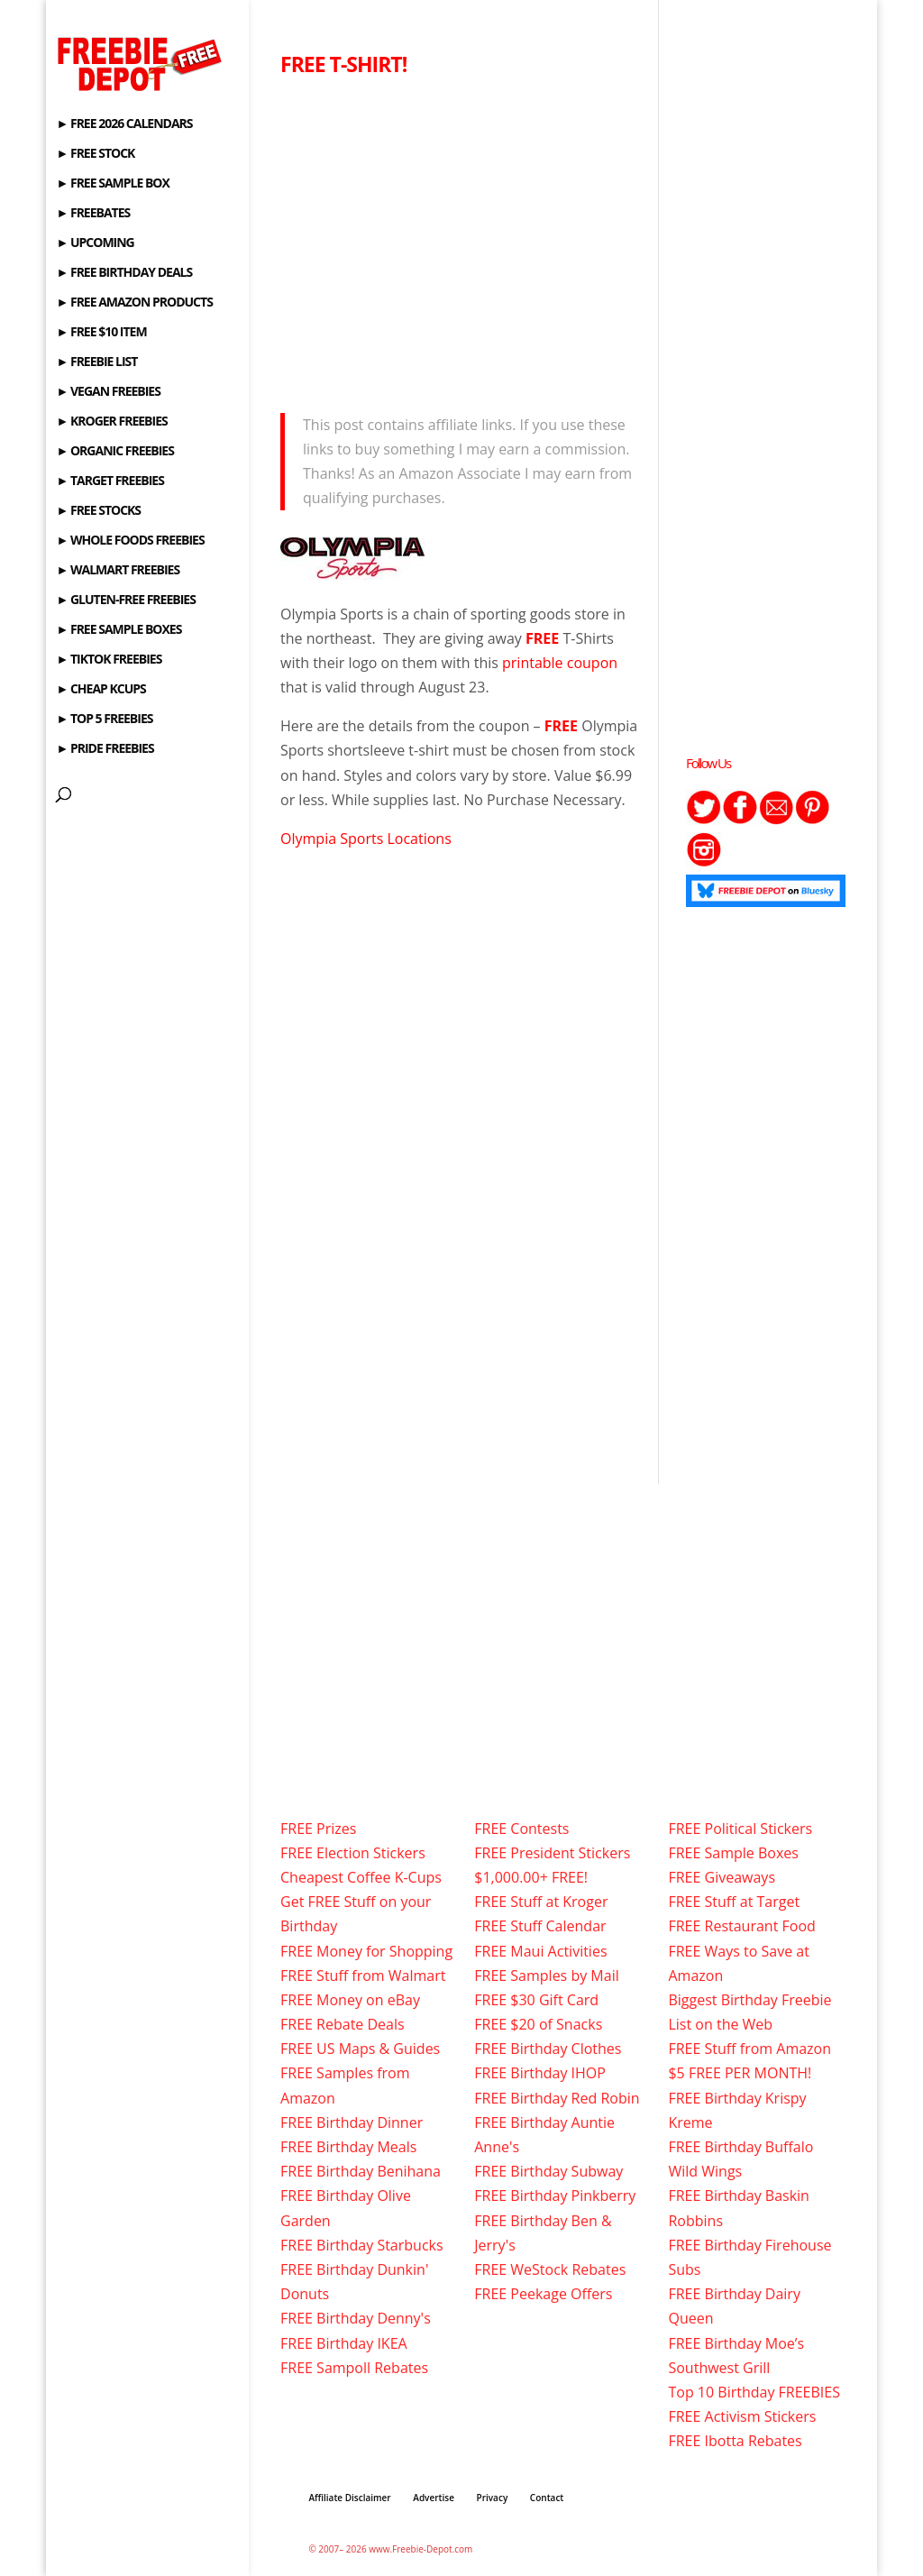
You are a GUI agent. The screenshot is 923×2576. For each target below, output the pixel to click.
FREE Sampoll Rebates (354, 2368)
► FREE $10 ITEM (101, 332)
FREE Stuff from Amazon (749, 2048)
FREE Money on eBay (350, 2000)
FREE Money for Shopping (366, 1951)
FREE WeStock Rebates (550, 2269)
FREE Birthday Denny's (355, 2318)
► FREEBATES (93, 213)
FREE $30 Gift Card (536, 2000)
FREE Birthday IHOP (540, 2073)
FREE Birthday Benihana (360, 2171)
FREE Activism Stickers (742, 2416)
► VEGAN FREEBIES (108, 392)
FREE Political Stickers (740, 1828)
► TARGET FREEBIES (109, 481)
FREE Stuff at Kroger (541, 1901)
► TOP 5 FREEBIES (104, 719)
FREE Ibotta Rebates (734, 2441)
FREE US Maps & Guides (360, 2048)
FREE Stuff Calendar (540, 1926)
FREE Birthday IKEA (343, 2343)
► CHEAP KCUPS (100, 690)
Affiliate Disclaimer (349, 2497)
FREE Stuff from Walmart (362, 1975)
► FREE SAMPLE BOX (112, 184)
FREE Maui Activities (540, 1951)
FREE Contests (521, 1828)
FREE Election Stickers (352, 1853)
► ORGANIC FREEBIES (114, 452)
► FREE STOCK (95, 154)
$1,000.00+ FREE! (531, 1877)
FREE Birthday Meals (348, 2147)
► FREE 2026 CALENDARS (124, 124)
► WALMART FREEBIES (117, 571)
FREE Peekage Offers (543, 2294)
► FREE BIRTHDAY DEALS (124, 273)
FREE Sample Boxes (733, 1853)
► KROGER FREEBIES (111, 422)
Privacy (492, 2497)
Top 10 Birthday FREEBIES (754, 2392)
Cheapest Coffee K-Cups (361, 1877)
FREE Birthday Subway (548, 2171)
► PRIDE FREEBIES (104, 749)
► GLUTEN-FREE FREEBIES (125, 600)
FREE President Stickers (552, 1853)
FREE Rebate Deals (342, 2024)
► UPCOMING (94, 243)
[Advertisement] (461, 240)
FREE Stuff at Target (734, 1901)
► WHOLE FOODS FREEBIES (130, 541)
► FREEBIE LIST (96, 362)
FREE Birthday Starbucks (361, 2245)
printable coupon (559, 663)
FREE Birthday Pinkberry (554, 2195)
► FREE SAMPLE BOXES (118, 630)
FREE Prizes (318, 1828)
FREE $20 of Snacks (538, 2024)
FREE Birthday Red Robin (556, 2098)
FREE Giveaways (721, 1877)
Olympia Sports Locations (366, 838)
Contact (546, 2497)
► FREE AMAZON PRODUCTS (134, 303)
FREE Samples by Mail (546, 1975)
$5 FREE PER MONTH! (739, 2073)
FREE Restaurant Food (741, 1926)
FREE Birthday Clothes (547, 2048)
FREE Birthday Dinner (351, 2122)
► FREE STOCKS (98, 511)
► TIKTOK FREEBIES (108, 660)
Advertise (433, 2497)
